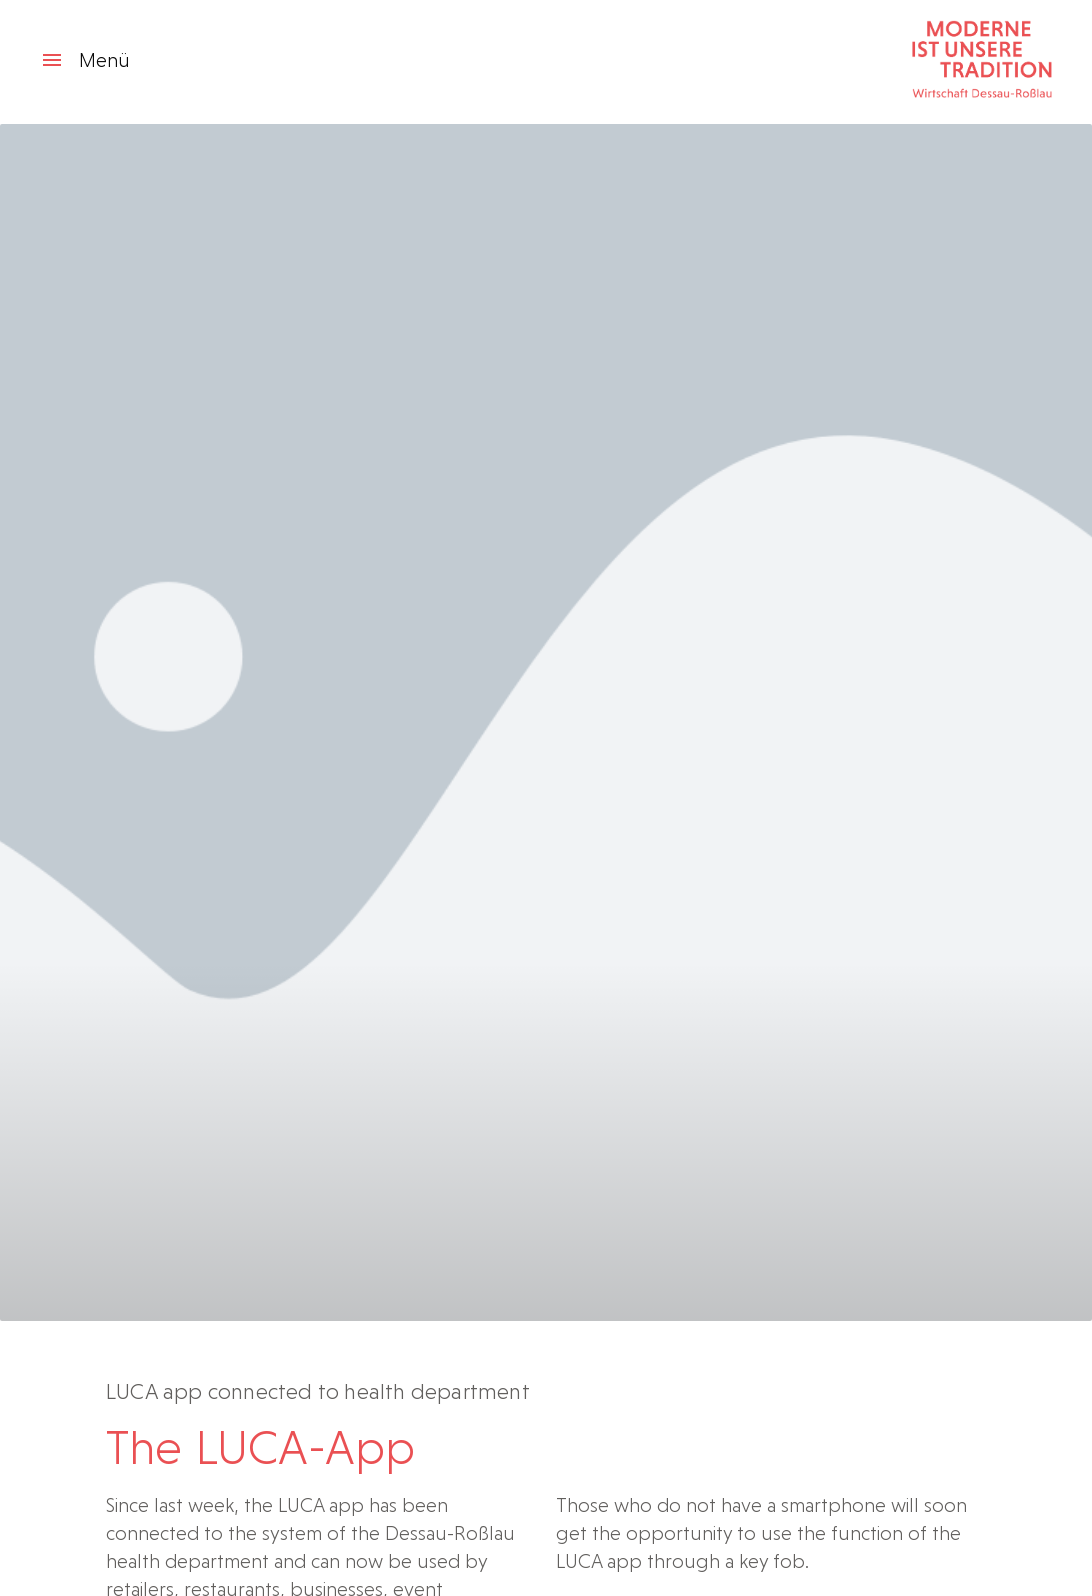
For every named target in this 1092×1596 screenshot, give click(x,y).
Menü (85, 60)
